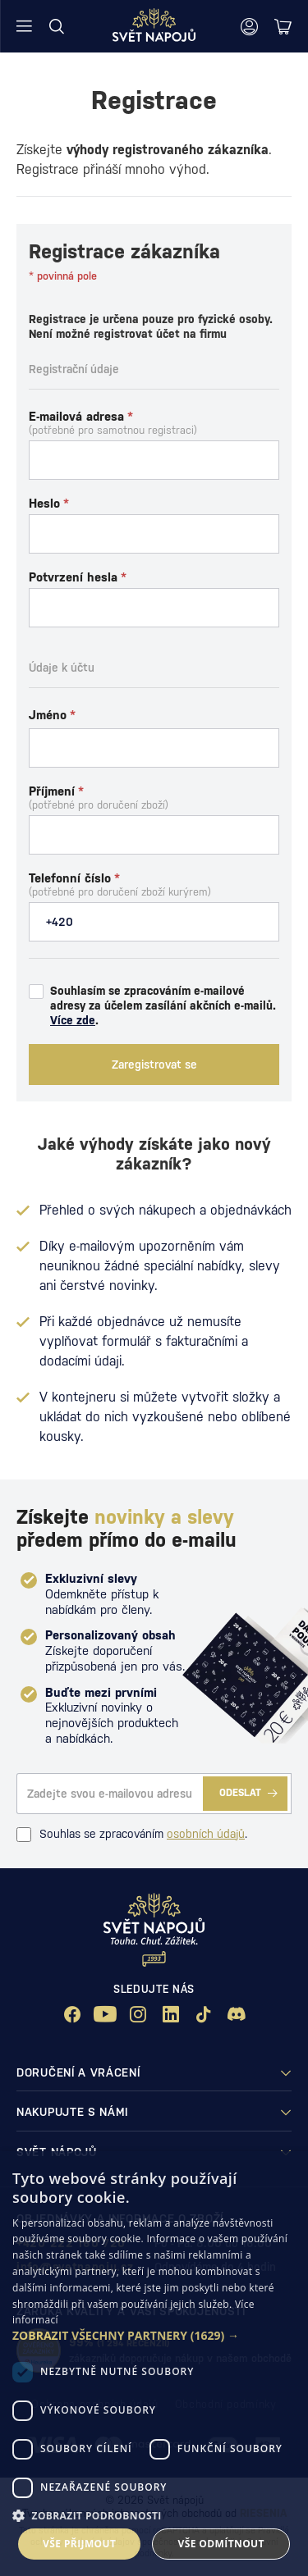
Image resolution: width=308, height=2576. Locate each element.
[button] (154, 2335)
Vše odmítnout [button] (221, 2544)
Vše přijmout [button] (79, 2544)
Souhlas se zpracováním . (131, 1834)
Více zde (72, 1020)
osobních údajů (206, 1833)
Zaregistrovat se (154, 1064)
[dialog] (154, 2363)
